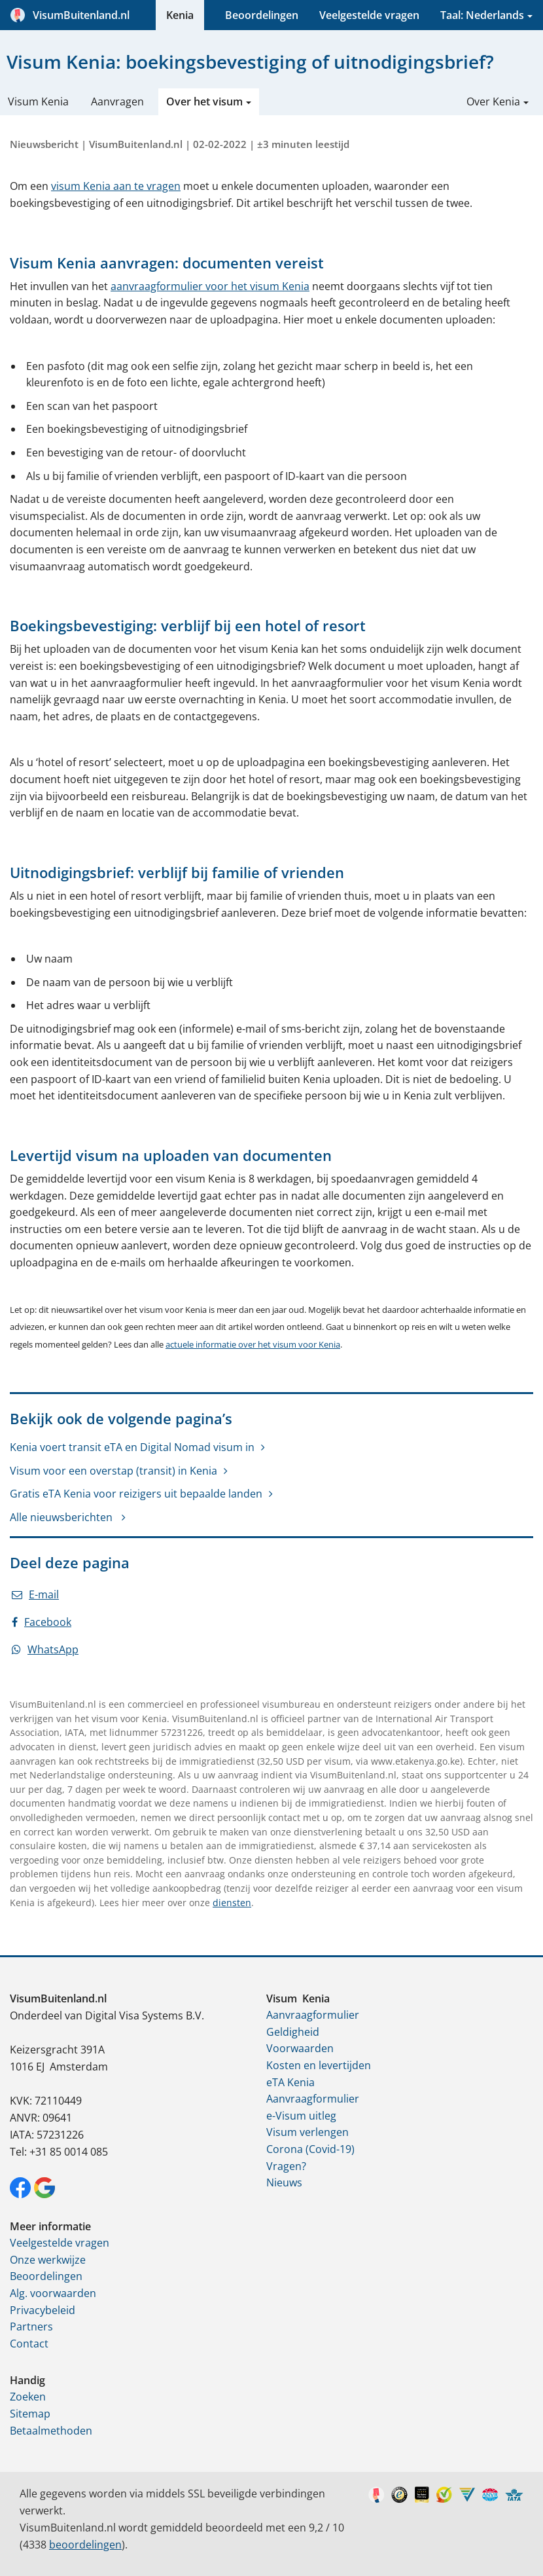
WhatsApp (45, 1649)
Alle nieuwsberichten (62, 1517)
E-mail (35, 1594)
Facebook (41, 1622)
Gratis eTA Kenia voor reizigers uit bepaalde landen (136, 1493)
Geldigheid (292, 2032)
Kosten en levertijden (318, 2065)
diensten (232, 1902)
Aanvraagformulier (312, 2015)
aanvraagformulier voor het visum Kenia (210, 286)
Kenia (180, 15)
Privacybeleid (42, 2310)
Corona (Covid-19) (310, 2149)
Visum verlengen (307, 2132)
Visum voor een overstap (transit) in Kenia (113, 1470)
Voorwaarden (300, 2048)
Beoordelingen (261, 15)
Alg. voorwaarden (53, 2293)
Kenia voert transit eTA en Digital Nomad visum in (132, 1447)
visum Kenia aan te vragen (116, 186)
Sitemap (30, 2413)
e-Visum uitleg (301, 2115)
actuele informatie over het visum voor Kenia (253, 1344)
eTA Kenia (290, 2082)
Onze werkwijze (48, 2260)
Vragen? (286, 2166)
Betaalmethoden (51, 2430)
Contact (29, 2343)
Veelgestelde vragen (369, 15)
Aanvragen (117, 101)
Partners (31, 2326)
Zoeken (28, 2396)
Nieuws (284, 2182)
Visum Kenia (38, 101)
